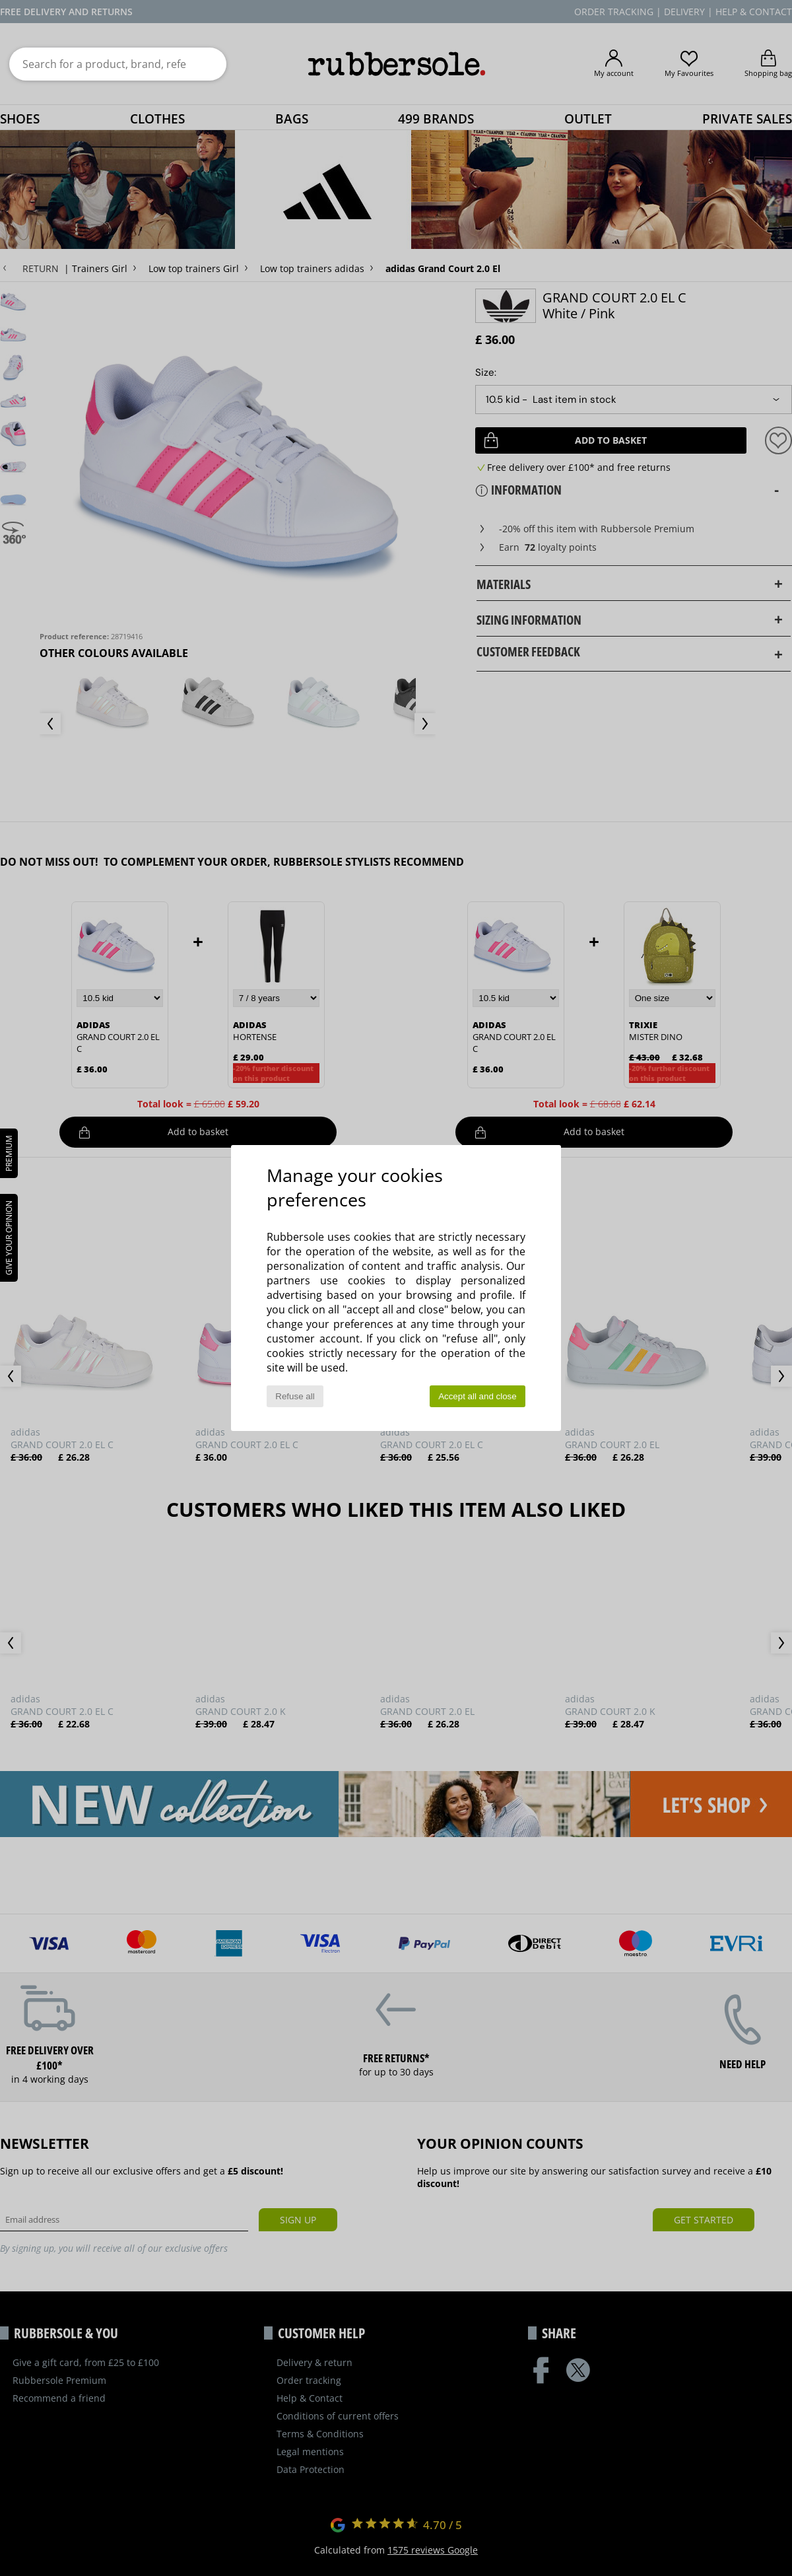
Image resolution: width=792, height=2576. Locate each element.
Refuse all (294, 1396)
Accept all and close (477, 1396)
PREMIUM (9, 1153)
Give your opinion (9, 1238)
